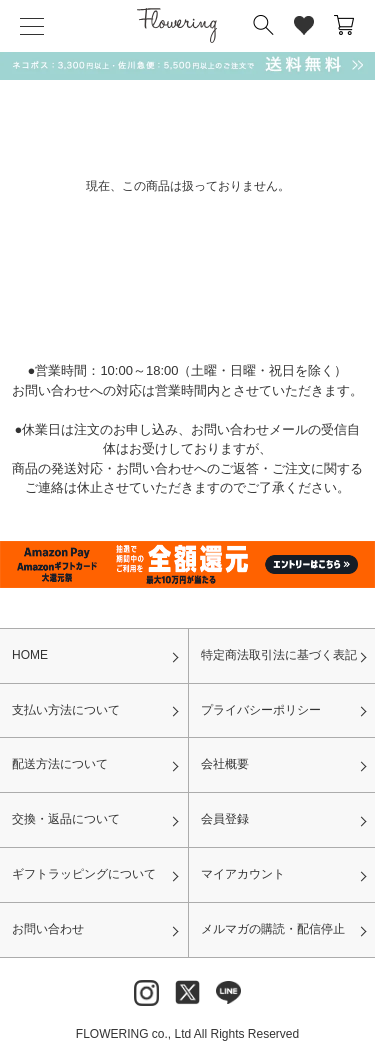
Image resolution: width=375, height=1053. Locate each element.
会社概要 (225, 764)
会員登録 (225, 819)
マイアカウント (243, 874)
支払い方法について (66, 710)
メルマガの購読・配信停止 (273, 929)
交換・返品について (66, 819)
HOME (30, 655)
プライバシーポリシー (261, 710)
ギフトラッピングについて (84, 874)
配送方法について (60, 764)
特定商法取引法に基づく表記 (279, 655)
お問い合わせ (48, 929)
